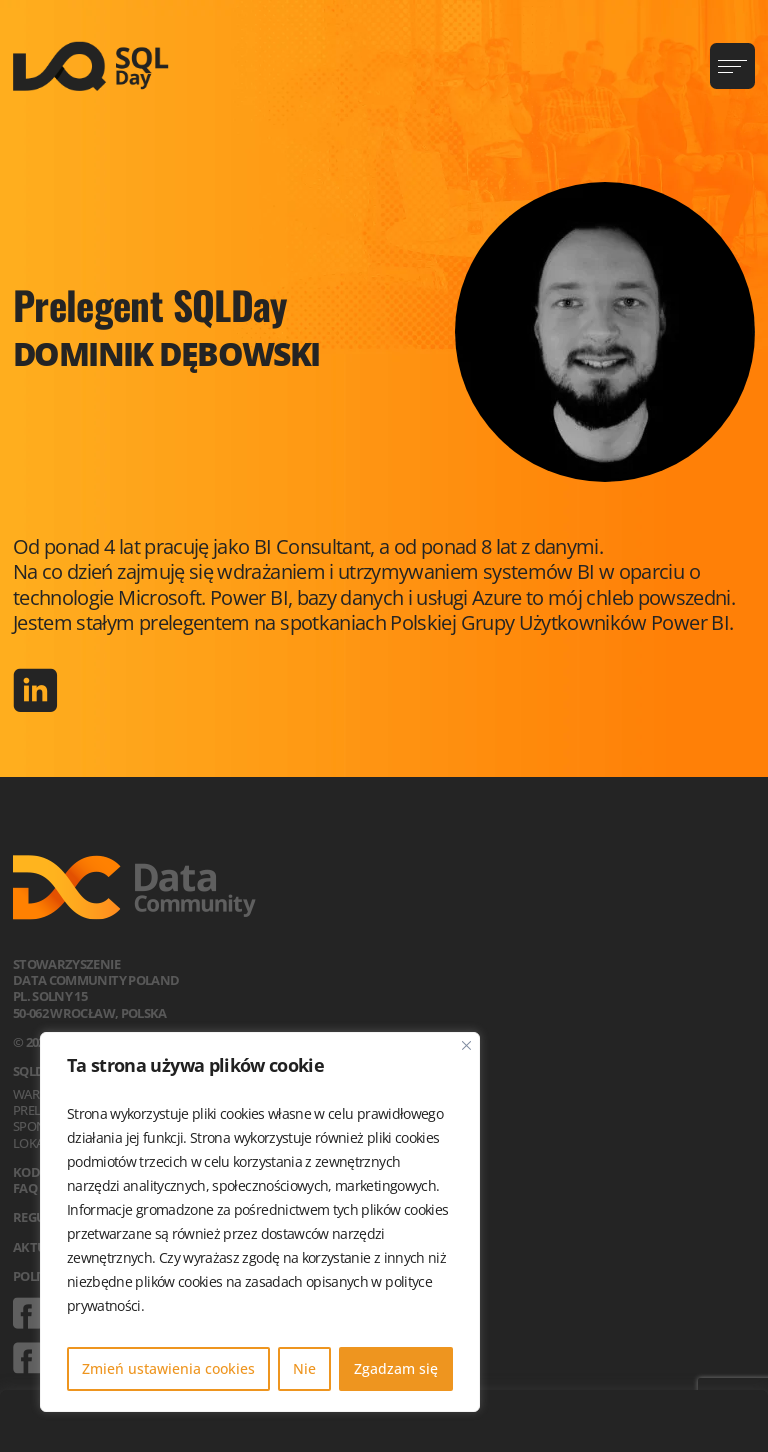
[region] (260, 1222)
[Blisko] (466, 1045)
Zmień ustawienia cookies (168, 1368)
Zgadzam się (396, 1368)
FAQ (25, 1188)
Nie (304, 1368)
